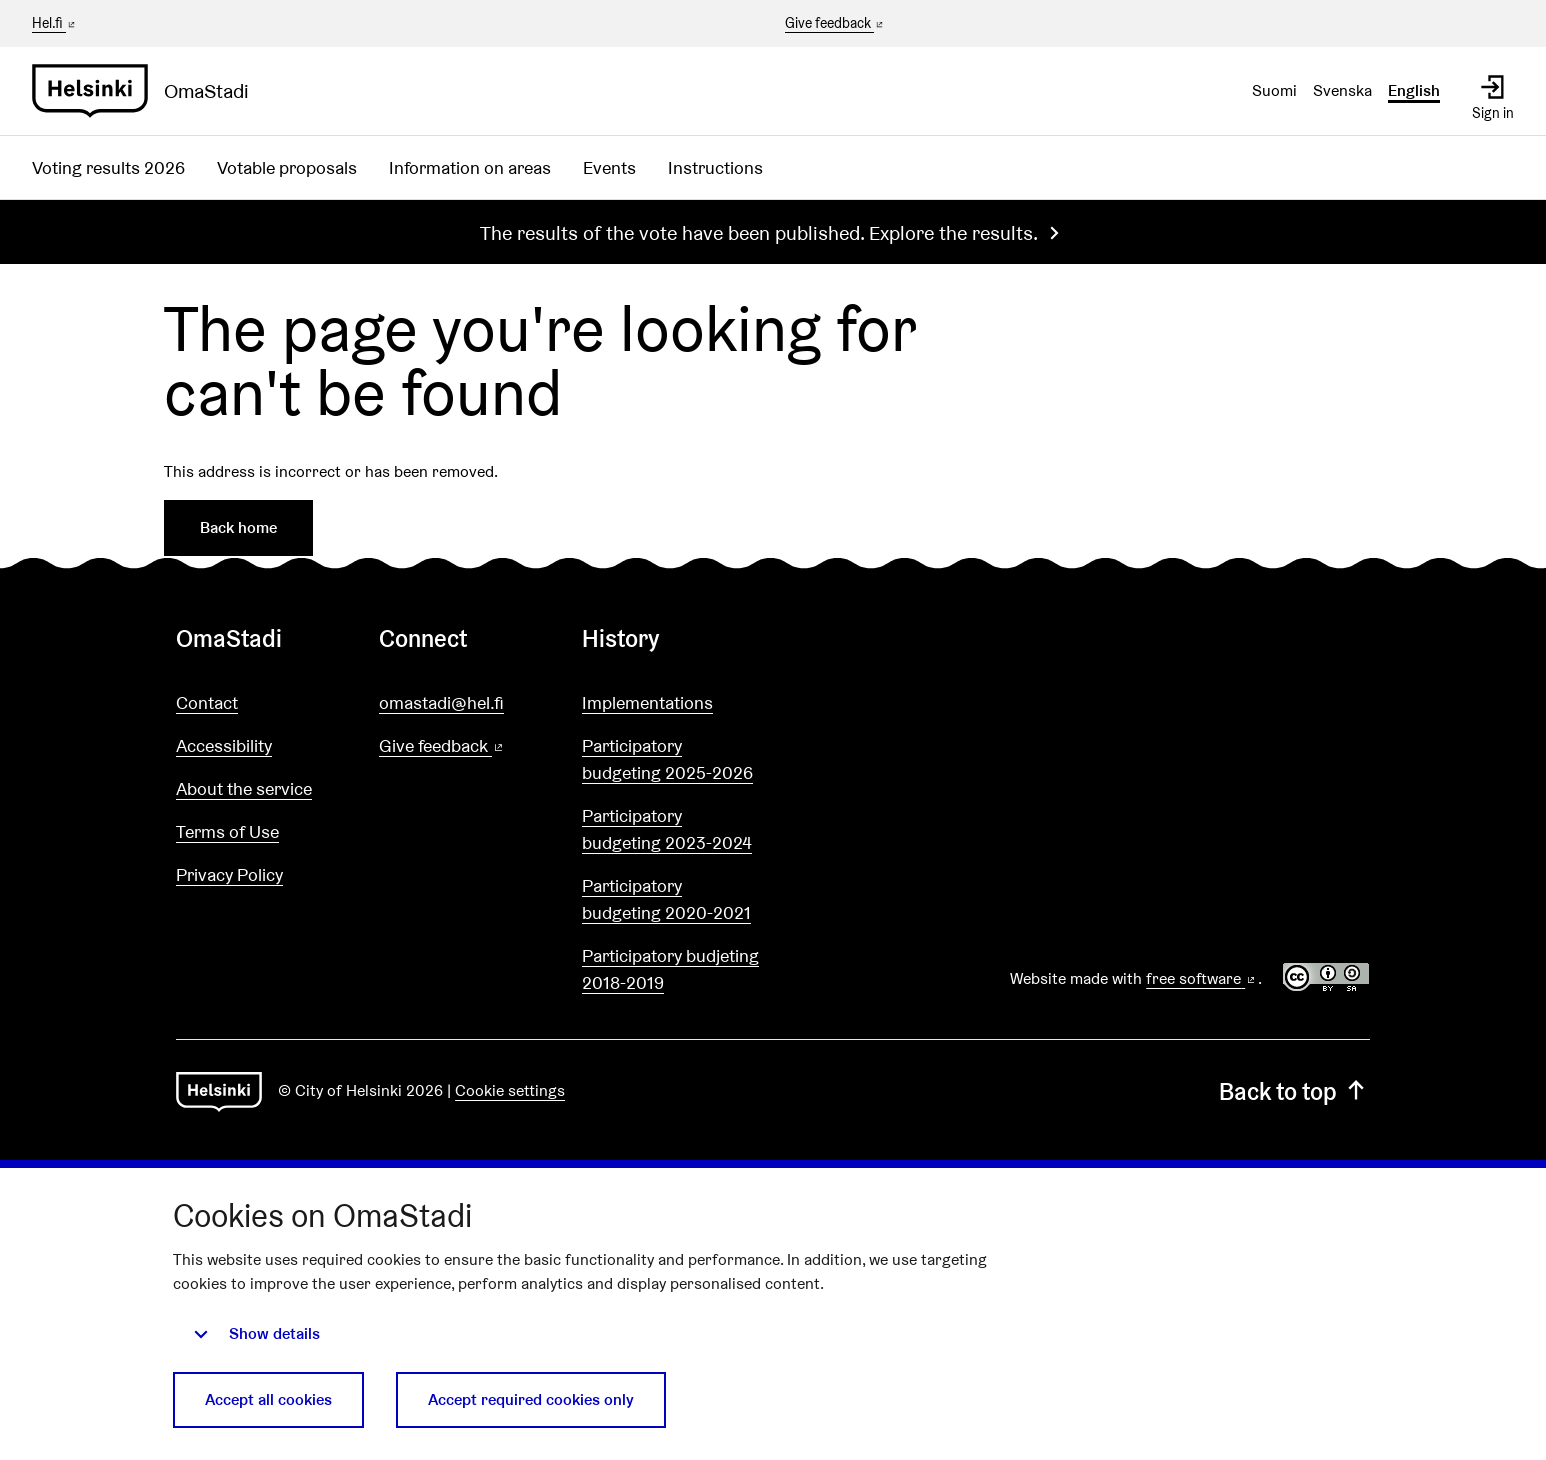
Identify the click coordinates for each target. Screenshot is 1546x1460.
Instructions (715, 167)
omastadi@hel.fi (441, 702)
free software (1202, 978)
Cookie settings (510, 1090)
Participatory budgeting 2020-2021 (666, 899)
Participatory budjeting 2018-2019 (670, 969)
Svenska (1342, 90)
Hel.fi (55, 23)
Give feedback (835, 24)
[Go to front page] (148, 91)
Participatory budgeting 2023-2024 (667, 829)
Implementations (647, 702)
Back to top (1294, 1091)
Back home (238, 527)
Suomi (1274, 90)
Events (609, 167)
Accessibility (224, 745)
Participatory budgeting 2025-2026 (667, 759)
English (1414, 90)
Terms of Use (227, 831)
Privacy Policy (229, 874)
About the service (244, 788)
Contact (207, 702)
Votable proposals (287, 167)
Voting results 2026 (108, 167)
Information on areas (470, 167)
